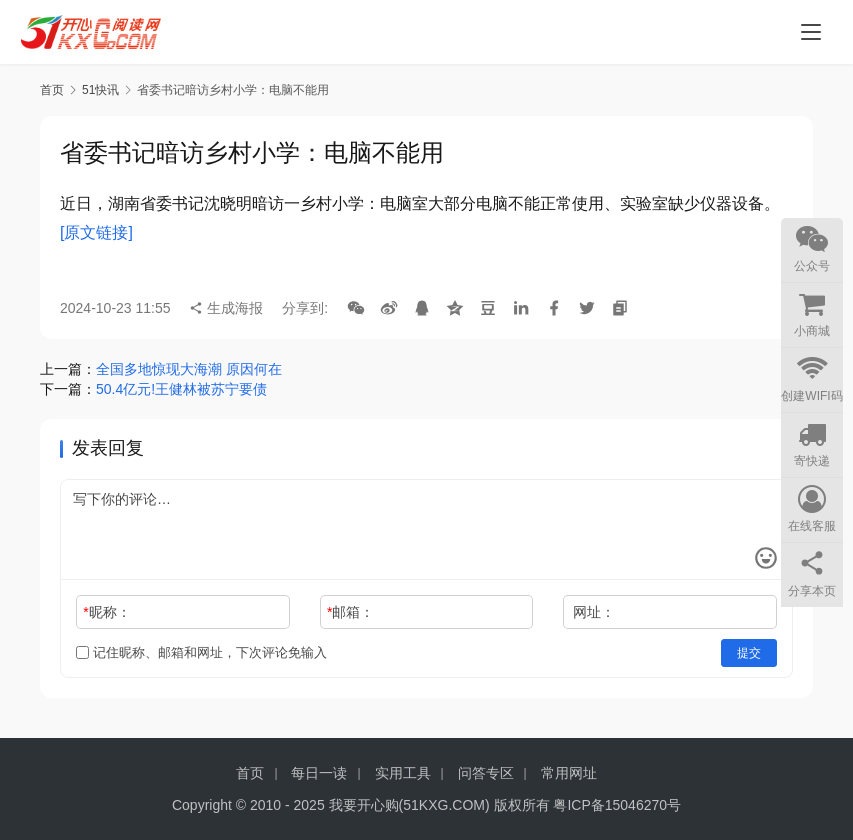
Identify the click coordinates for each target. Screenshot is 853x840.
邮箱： (350, 612)
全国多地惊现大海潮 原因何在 (189, 369)
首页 (52, 90)
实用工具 (403, 773)
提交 (749, 653)
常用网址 (569, 773)
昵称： (106, 612)
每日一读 (319, 773)
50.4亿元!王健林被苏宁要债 (181, 389)
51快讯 (100, 90)
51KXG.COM (444, 805)
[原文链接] (96, 232)
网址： (594, 612)
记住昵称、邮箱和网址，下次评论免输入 (201, 652)
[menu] (811, 32)
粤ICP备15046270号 (617, 805)
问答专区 (486, 773)
